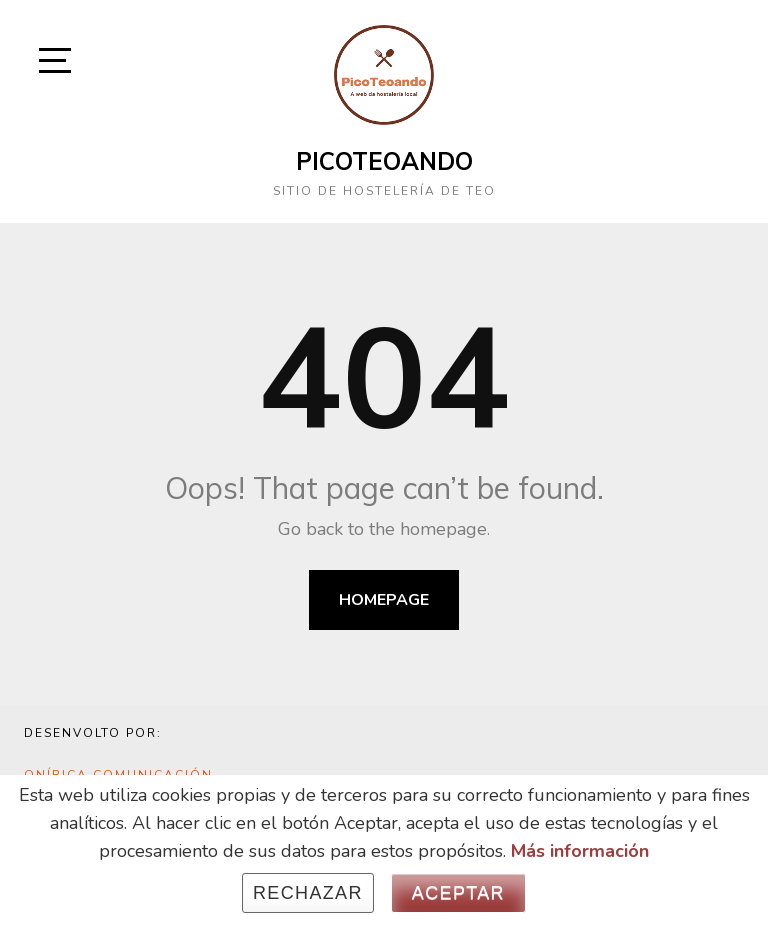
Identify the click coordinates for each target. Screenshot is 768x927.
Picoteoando (384, 161)
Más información (580, 851)
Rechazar (308, 893)
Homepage (384, 600)
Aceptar (458, 893)
